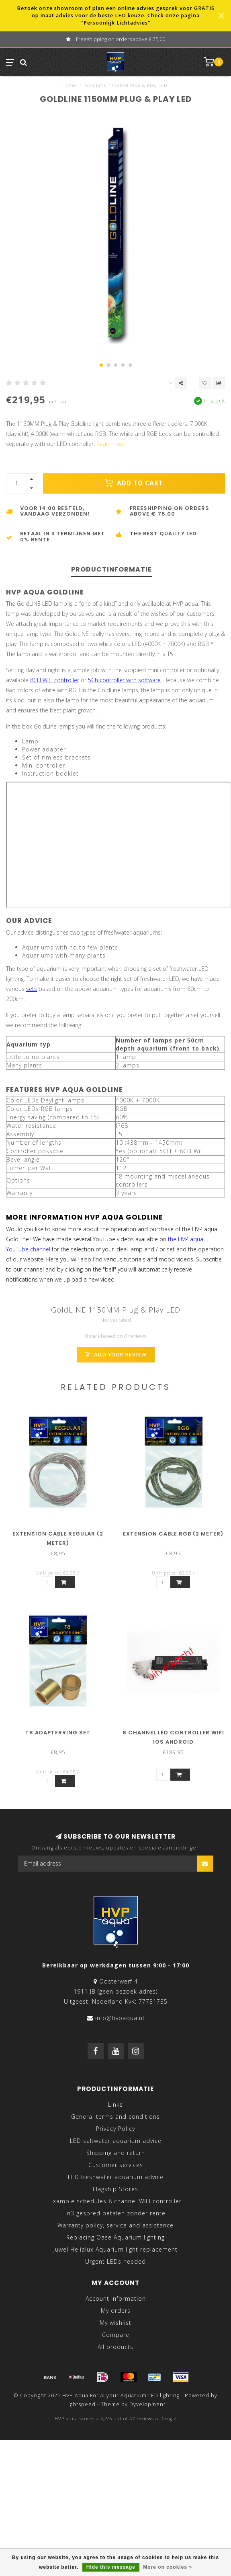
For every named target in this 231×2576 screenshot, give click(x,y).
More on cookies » (167, 2567)
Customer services (115, 2165)
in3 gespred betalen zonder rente (115, 2213)
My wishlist (115, 2322)
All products (115, 2347)
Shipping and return (115, 2153)
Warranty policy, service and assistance (115, 2225)
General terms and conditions (115, 2116)
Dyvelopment (147, 2404)
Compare (115, 2335)
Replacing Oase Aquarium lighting (115, 2237)
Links (115, 2104)
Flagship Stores (115, 2189)
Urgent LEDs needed (115, 2261)
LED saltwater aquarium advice (115, 2141)
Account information (116, 2298)
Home (69, 85)
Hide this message (110, 2567)
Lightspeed (80, 2404)
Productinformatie (111, 569)
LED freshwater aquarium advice (116, 2177)
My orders (116, 2310)
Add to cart (134, 483)
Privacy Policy (115, 2128)
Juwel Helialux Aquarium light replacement (115, 2249)
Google (169, 2418)
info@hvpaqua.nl (119, 2018)
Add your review (116, 1354)
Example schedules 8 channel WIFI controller (115, 2201)
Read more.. (112, 444)
